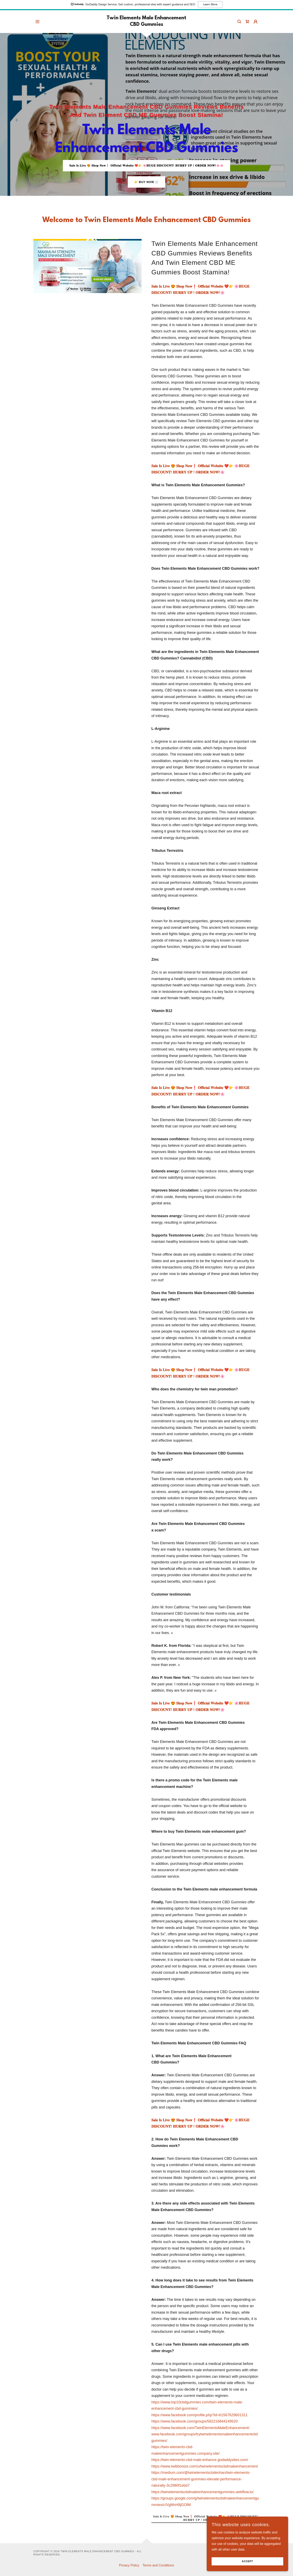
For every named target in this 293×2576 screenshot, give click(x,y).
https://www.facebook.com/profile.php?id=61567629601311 (199, 2415)
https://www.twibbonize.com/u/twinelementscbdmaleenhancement (204, 2466)
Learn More (210, 4)
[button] (37, 22)
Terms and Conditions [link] (158, 2565)
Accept (247, 2561)
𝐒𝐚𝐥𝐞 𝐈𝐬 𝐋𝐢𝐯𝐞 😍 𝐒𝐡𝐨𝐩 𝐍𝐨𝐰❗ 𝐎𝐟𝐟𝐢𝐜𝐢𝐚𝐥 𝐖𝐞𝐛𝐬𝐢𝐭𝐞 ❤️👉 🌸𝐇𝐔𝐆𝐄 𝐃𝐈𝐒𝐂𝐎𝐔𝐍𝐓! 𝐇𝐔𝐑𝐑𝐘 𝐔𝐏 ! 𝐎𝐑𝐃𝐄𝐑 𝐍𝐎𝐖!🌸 (205, 2518)
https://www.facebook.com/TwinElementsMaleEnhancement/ (200, 2428)
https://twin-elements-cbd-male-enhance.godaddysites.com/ (199, 2460)
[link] (146, 24)
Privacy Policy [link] (129, 2565)
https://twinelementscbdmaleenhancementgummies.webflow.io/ (202, 2492)
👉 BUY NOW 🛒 (146, 182)
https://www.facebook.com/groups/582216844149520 (194, 2421)
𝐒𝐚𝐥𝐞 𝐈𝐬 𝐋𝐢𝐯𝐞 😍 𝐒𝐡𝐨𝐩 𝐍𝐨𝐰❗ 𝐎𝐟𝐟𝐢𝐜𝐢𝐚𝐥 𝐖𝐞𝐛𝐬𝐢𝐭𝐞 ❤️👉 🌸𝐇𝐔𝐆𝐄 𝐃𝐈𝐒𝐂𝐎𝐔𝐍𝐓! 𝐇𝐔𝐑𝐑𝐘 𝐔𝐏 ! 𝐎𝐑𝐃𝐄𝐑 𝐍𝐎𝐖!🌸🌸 (146, 165)
